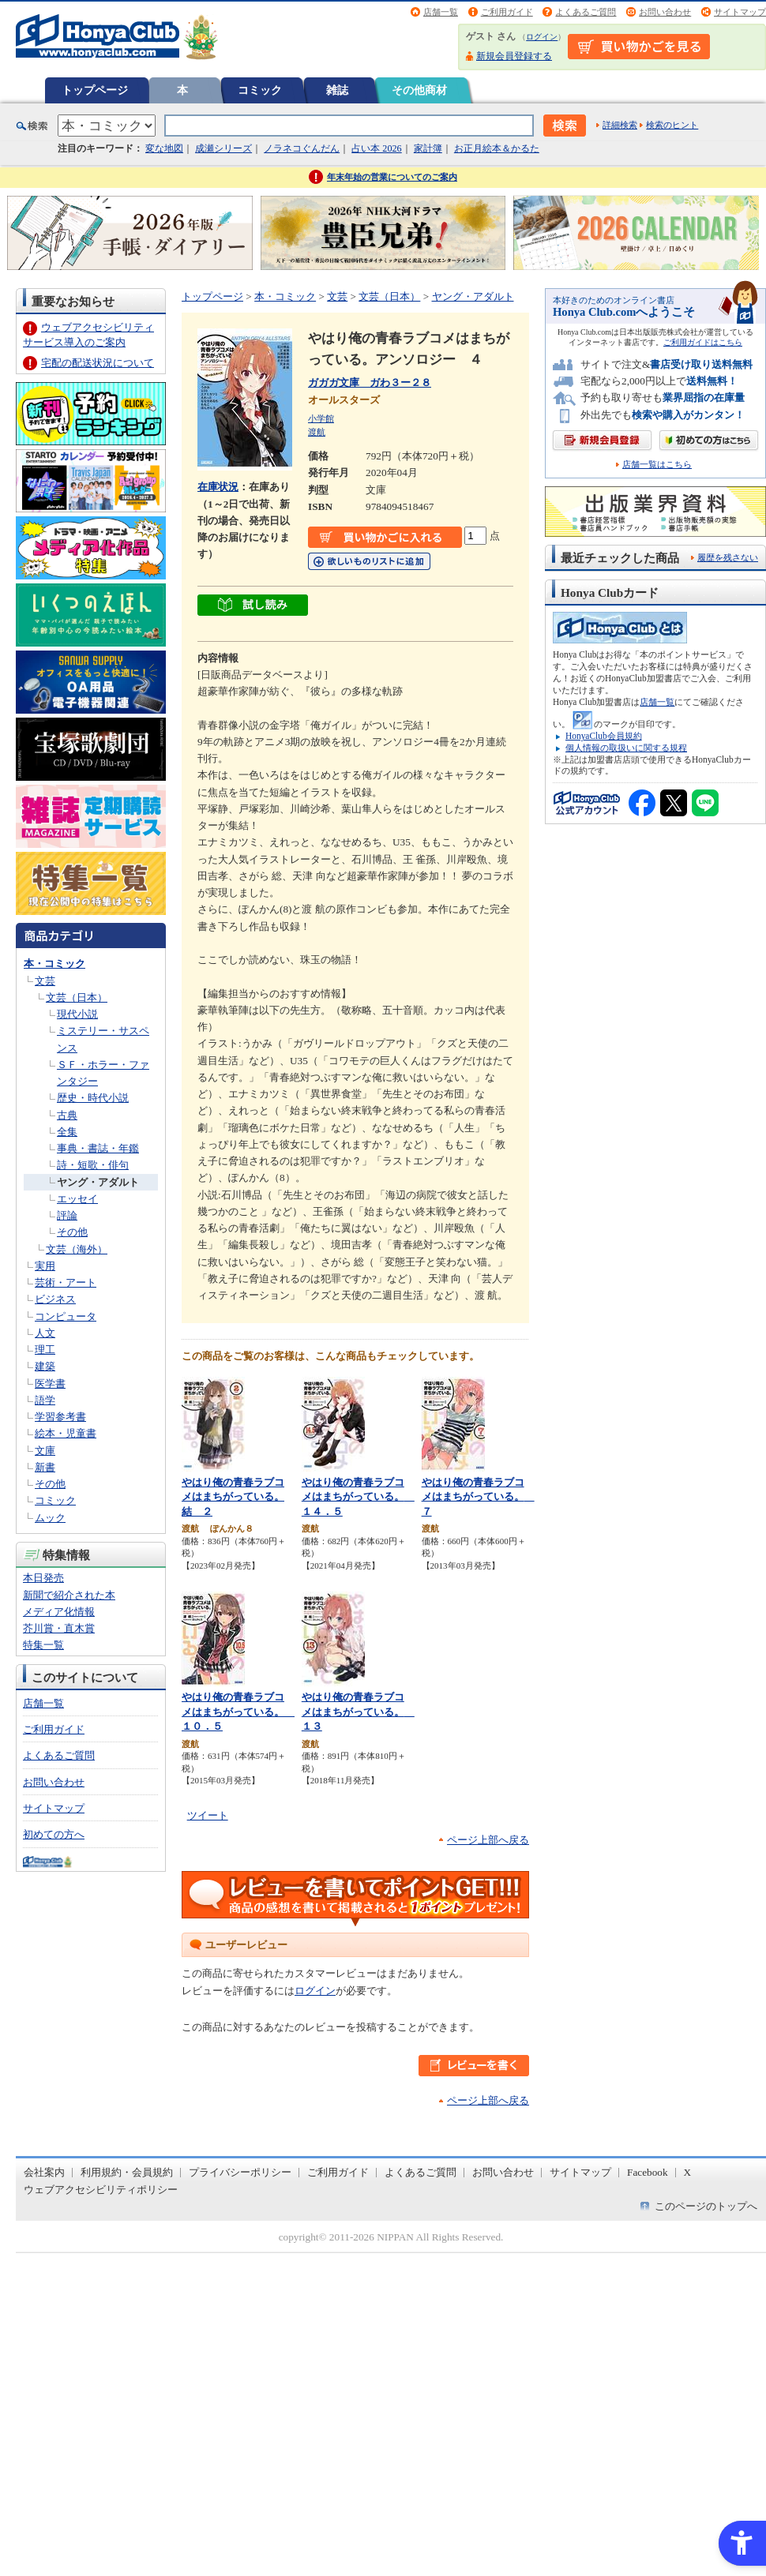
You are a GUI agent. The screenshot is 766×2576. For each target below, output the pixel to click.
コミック (260, 90)
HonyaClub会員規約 (603, 736)
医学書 (50, 1383)
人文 (45, 1333)
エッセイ (77, 1199)
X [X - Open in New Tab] (688, 2172)
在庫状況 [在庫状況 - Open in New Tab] (217, 487)
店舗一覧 (440, 12)
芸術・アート (65, 1282)
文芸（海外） (76, 1249)
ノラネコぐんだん (302, 148)
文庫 (45, 1451)
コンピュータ (65, 1316)
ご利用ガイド (507, 12)
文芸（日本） (76, 997)
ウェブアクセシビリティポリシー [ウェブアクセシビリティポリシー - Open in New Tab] (101, 2189)
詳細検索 (620, 124)
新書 (45, 1467)
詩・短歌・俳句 (93, 1165)
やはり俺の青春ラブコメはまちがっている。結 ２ (233, 1496)
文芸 (45, 981)
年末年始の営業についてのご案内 (392, 177)
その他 (72, 1232)
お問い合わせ (665, 12)
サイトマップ (740, 12)
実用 (45, 1266)
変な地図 (164, 148)
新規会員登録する (514, 56)
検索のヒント (672, 124)
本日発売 (43, 1578)
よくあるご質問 (585, 12)
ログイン (542, 36)
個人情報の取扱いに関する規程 (626, 747)
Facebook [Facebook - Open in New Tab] (647, 2172)
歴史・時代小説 (93, 1098)
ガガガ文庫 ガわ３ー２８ (369, 382)
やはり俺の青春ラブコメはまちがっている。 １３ (358, 1711)
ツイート (207, 1815)
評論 (67, 1215)
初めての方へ (53, 1834)
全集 (67, 1132)
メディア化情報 (59, 1612)
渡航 (316, 432)
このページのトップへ (706, 2206)
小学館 (321, 418)
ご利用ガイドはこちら (702, 342)
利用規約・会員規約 (127, 2172)
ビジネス (55, 1299)
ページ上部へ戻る (488, 1840)
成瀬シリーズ (223, 148)
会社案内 (44, 2172)
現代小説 (77, 1014)
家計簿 (428, 148)
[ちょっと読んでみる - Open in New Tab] (252, 607)
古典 (67, 1115)
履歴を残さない (727, 557)
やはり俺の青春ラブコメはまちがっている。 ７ (478, 1496)
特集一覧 (43, 1645)
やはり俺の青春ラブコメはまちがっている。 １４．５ (358, 1496)
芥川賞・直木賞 (59, 1628)
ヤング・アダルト (98, 1182)
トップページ (95, 90)
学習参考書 (60, 1417)
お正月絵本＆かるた (496, 148)
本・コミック (54, 963)
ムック (50, 1518)
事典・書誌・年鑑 (98, 1148)
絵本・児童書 (65, 1433)
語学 (45, 1400)
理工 (45, 1349)
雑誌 (337, 90)
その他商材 (419, 90)
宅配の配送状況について (97, 363)
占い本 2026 (376, 148)
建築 (45, 1366)
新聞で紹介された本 (69, 1595)
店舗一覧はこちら (657, 464)
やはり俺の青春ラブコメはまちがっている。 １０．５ (238, 1711)
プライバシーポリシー (240, 2172)
